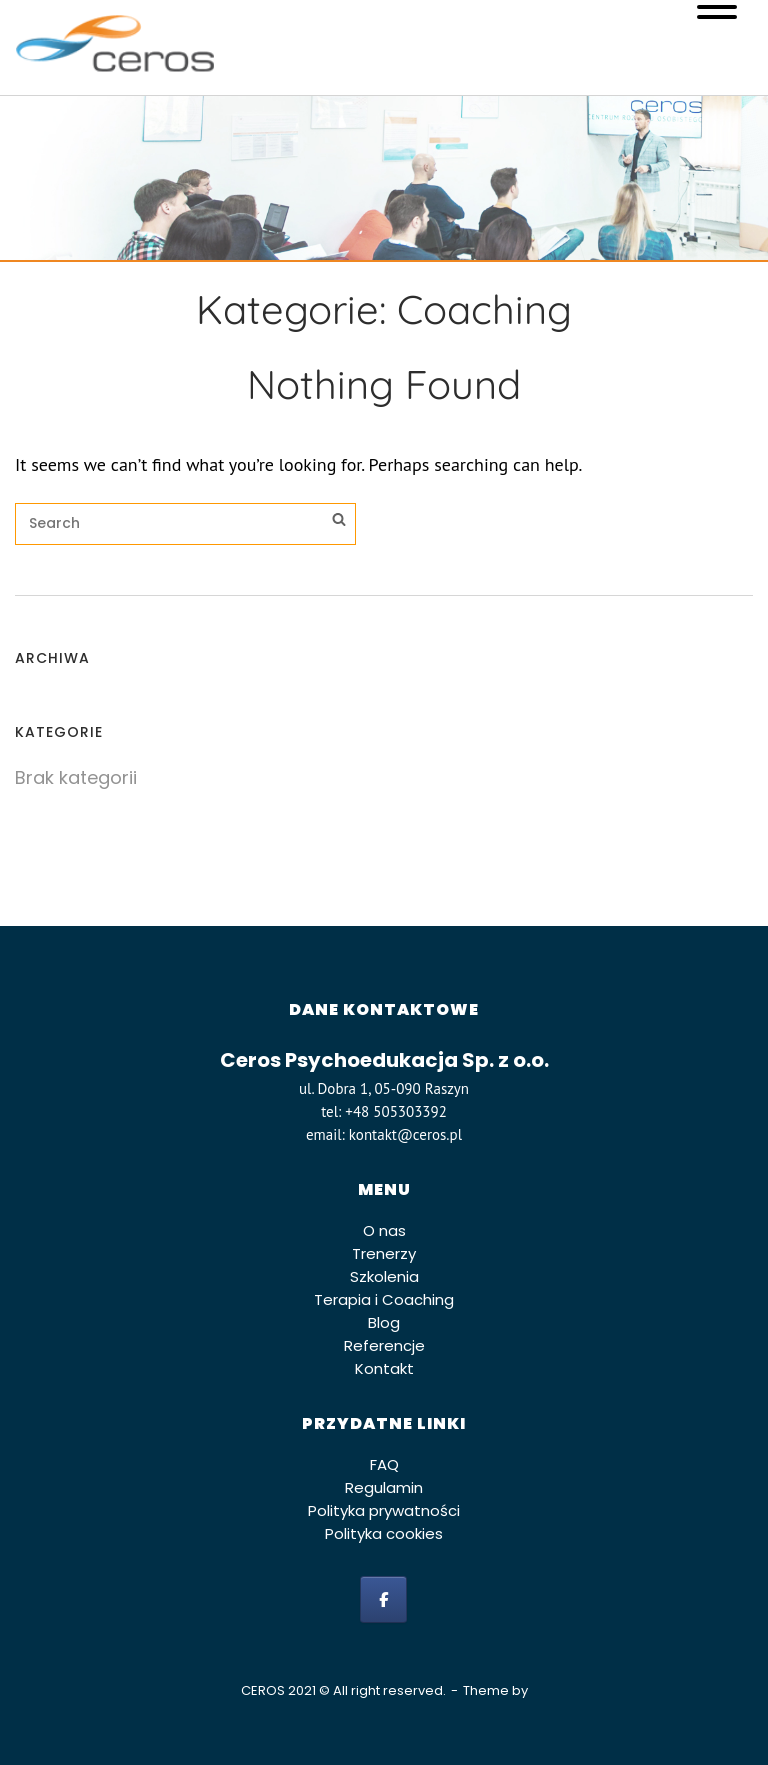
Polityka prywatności (384, 1510)
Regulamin (384, 1487)
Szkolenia (384, 1276)
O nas (384, 1230)
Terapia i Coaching (384, 1299)
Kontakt (384, 1368)
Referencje (384, 1345)
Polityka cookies (384, 1533)
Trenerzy (384, 1253)
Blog (384, 1322)
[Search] (339, 522)
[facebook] (383, 1599)
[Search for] (185, 524)
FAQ (384, 1464)
